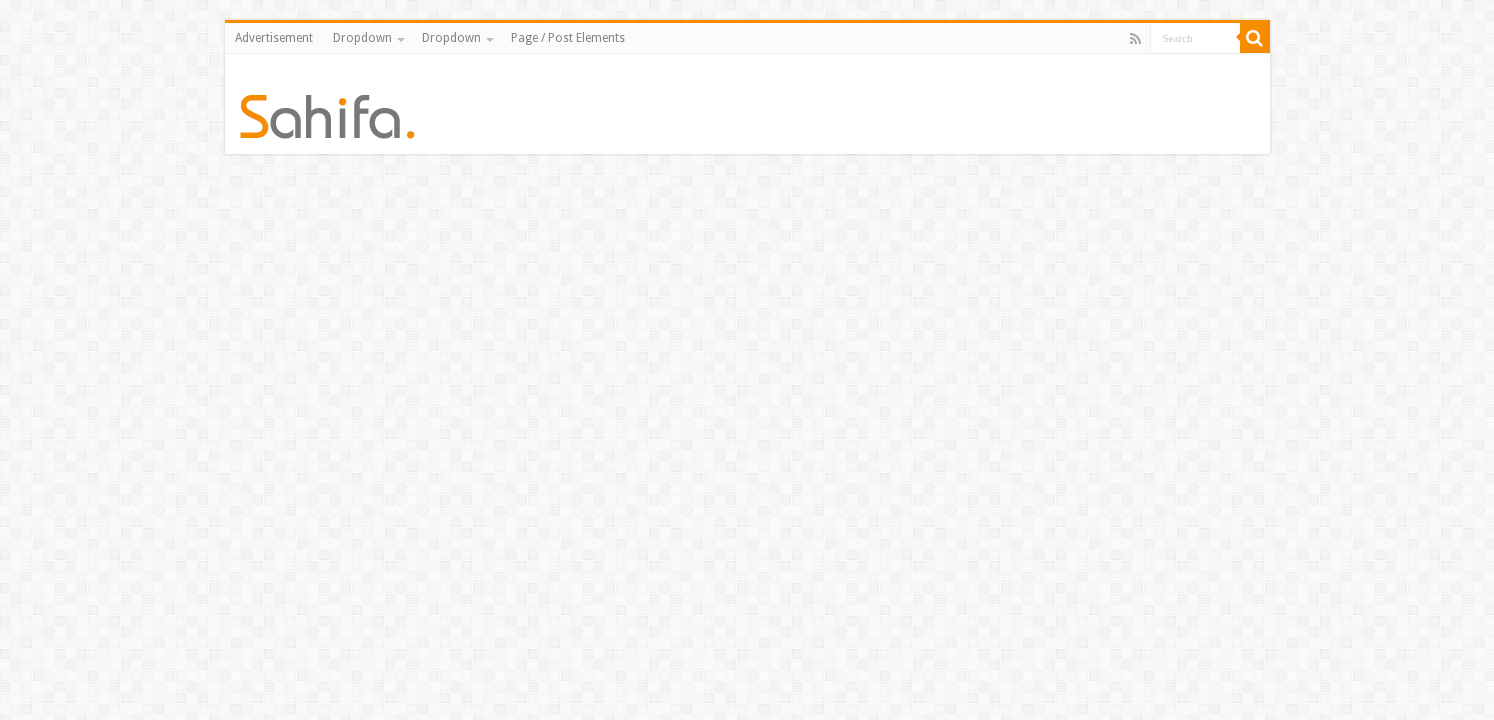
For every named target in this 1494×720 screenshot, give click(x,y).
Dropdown (362, 38)
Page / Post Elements (568, 38)
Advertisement (274, 38)
